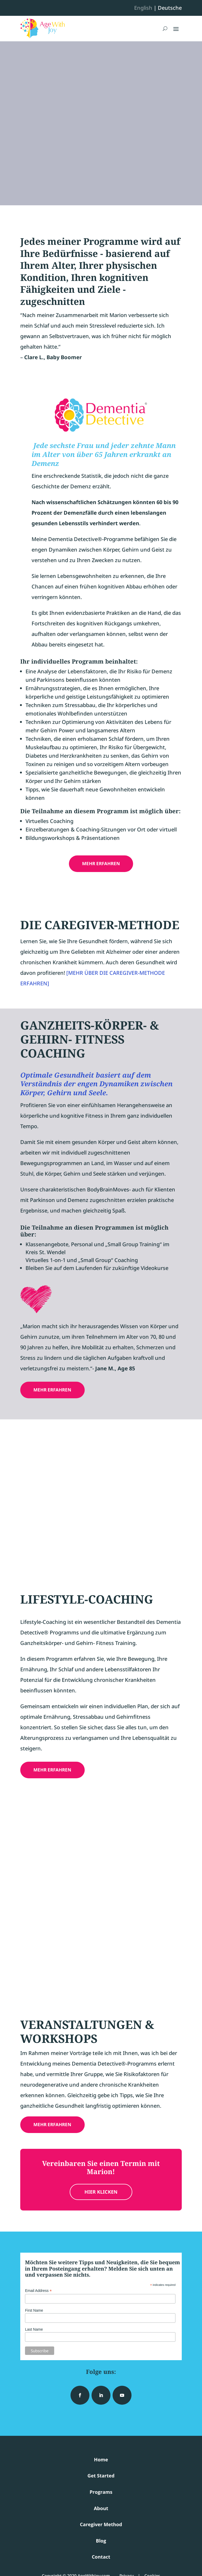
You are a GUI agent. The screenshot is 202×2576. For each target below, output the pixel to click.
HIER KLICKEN (101, 2192)
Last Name (34, 2329)
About (101, 2508)
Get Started (101, 2475)
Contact (101, 2557)
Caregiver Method (101, 2524)
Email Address (38, 2290)
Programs (101, 2492)
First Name (34, 2310)
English (143, 7)
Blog (101, 2541)
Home (101, 2459)
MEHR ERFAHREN (101, 863)
